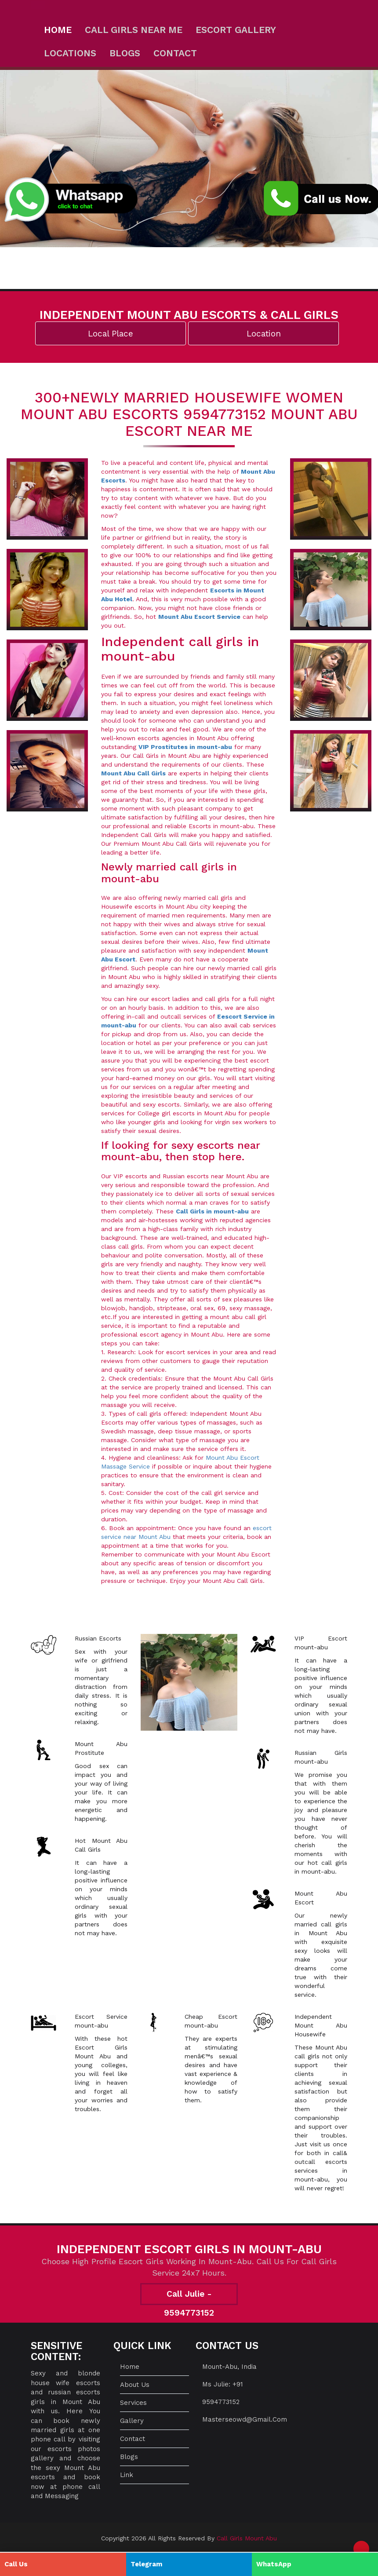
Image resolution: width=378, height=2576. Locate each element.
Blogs (124, 53)
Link (126, 2475)
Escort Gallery (236, 29)
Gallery (132, 2421)
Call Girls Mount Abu (247, 2538)
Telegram (146, 2564)
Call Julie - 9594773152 (189, 2297)
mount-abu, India (229, 2367)
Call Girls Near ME (133, 29)
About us (134, 2385)
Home (58, 29)
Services (133, 2403)
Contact (175, 53)
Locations (70, 53)
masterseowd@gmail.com (244, 2419)
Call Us (16, 2564)
